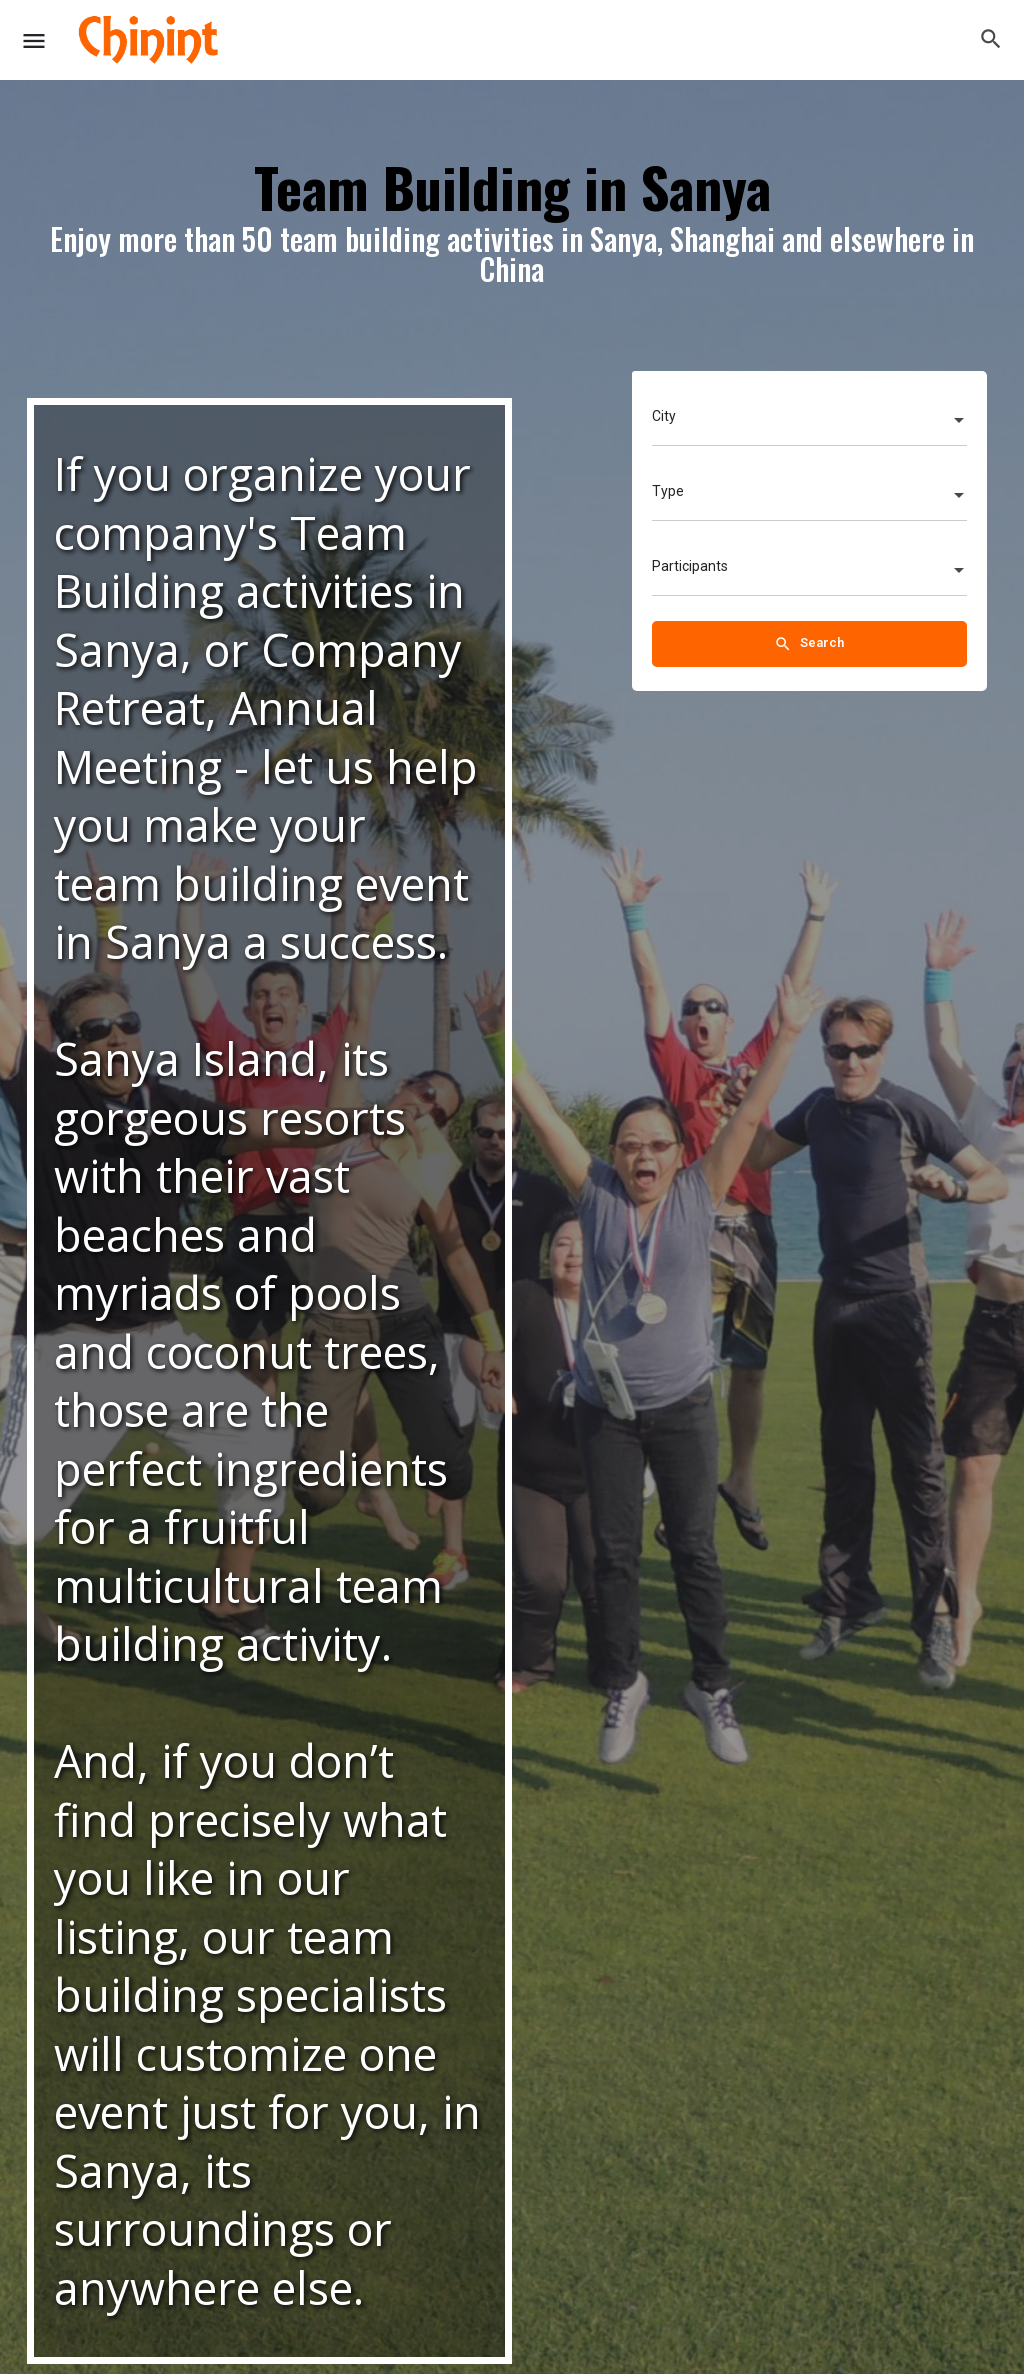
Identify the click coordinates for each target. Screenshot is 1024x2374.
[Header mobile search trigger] (991, 39)
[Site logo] (150, 40)
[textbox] (809, 422)
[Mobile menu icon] (34, 40)
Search (809, 644)
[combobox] (809, 422)
